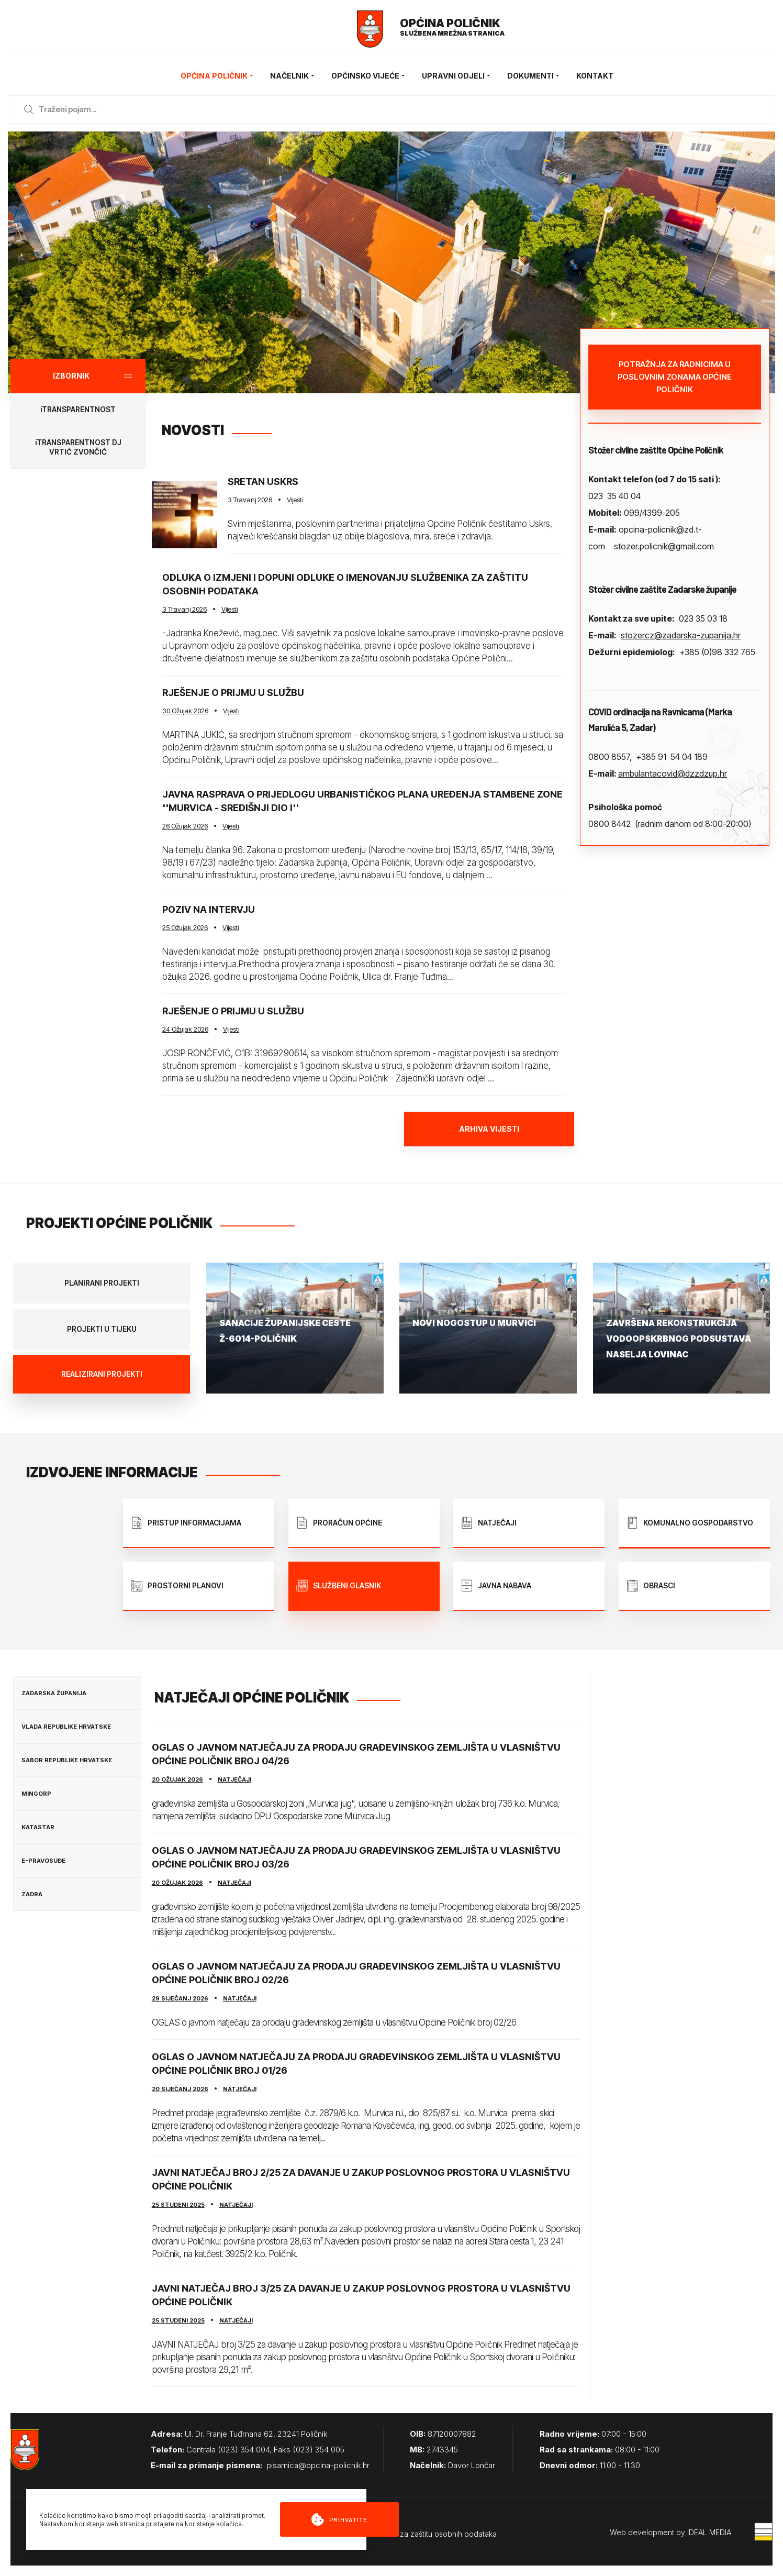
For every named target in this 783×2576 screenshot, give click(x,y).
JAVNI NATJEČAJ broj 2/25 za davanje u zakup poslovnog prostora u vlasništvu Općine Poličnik (361, 2179)
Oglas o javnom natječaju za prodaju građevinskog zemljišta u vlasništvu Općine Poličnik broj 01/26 (356, 2063)
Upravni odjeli (456, 75)
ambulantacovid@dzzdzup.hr (672, 773)
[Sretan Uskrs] (184, 514)
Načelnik (293, 75)
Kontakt (594, 75)
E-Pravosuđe (43, 1860)
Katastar (37, 1827)
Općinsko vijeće (368, 75)
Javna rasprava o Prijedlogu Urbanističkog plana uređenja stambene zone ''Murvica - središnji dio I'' (362, 801)
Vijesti (295, 499)
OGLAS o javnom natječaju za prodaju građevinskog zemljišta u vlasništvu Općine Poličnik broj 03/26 (356, 1857)
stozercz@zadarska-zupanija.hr (681, 635)
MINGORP (36, 1793)
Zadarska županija (53, 1693)
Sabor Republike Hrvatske (66, 1760)
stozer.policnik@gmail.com (664, 546)
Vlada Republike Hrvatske (66, 1726)
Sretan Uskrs (263, 481)
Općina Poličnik (217, 75)
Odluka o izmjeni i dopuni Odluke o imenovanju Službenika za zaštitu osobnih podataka (345, 584)
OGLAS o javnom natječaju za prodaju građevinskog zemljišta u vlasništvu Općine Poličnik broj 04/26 (356, 1754)
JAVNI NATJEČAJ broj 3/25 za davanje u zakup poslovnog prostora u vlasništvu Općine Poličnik (361, 2295)
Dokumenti (534, 75)
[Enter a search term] (401, 109)
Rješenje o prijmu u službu (233, 692)
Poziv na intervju (208, 909)
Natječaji (234, 1779)
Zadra (31, 1894)
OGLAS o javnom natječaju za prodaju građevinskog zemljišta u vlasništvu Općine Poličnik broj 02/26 (356, 1973)
